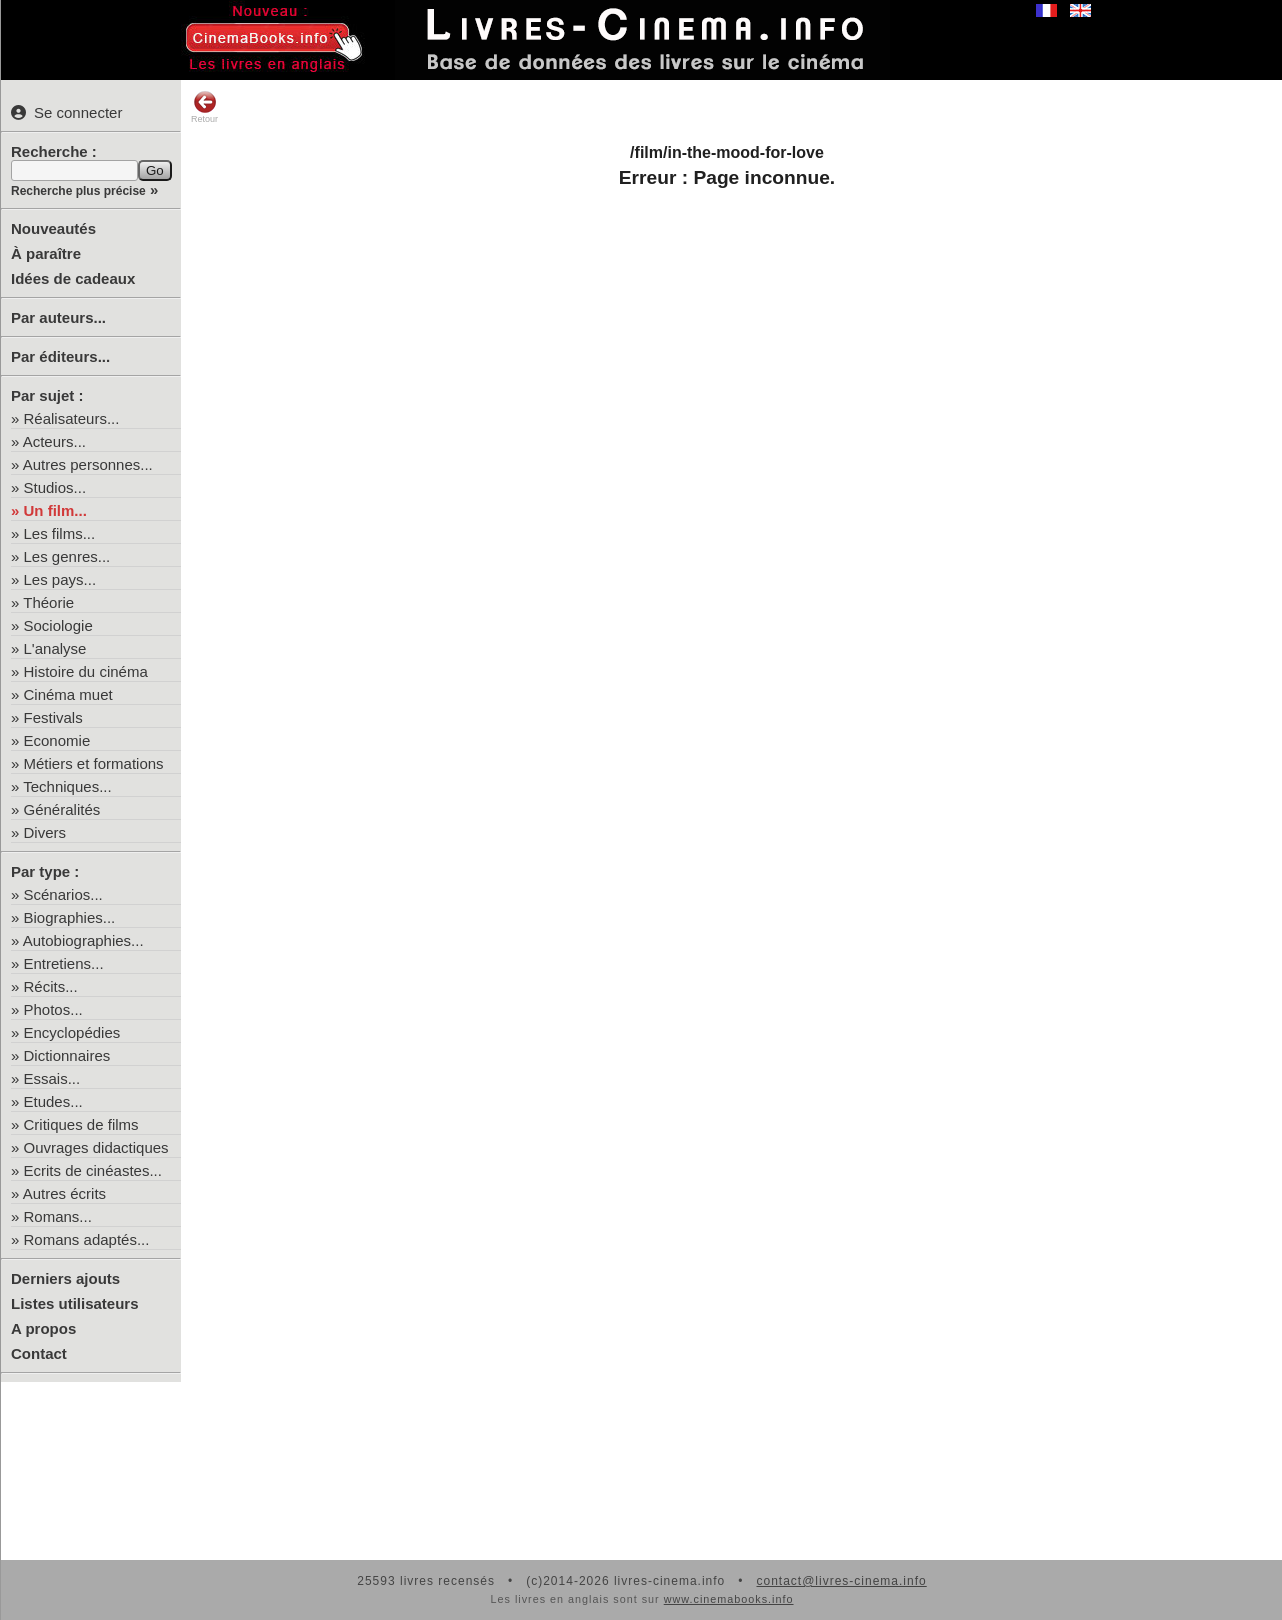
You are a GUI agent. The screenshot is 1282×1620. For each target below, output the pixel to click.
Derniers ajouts (65, 1278)
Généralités (62, 809)
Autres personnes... (88, 464)
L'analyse (55, 648)
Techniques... (67, 786)
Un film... (55, 510)
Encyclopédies (72, 1032)
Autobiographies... (83, 940)
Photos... (53, 1009)
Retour (204, 107)
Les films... (60, 533)
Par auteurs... (58, 317)
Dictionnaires (67, 1055)
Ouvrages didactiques (96, 1147)
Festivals (53, 717)
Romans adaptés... (87, 1239)
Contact (39, 1353)
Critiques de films (81, 1124)
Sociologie (58, 625)
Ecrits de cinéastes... (93, 1170)
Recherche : (54, 151)
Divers (45, 832)
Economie (57, 740)
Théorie (48, 602)
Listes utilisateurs (75, 1303)
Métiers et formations (94, 763)
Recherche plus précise (78, 191)
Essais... (52, 1078)
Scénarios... (63, 894)
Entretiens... (64, 963)
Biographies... (70, 917)
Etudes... (53, 1101)
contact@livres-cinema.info (841, 1581)
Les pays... (60, 579)
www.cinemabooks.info (729, 1599)
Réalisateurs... (72, 418)
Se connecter (66, 112)
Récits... (51, 986)
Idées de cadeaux (73, 278)
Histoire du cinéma (86, 671)
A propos (43, 1328)
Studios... (55, 487)
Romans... (58, 1216)
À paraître (46, 253)
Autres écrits (64, 1193)
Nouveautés (53, 228)
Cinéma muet (68, 694)
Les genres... (67, 556)
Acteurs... (54, 441)
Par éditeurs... (60, 356)
